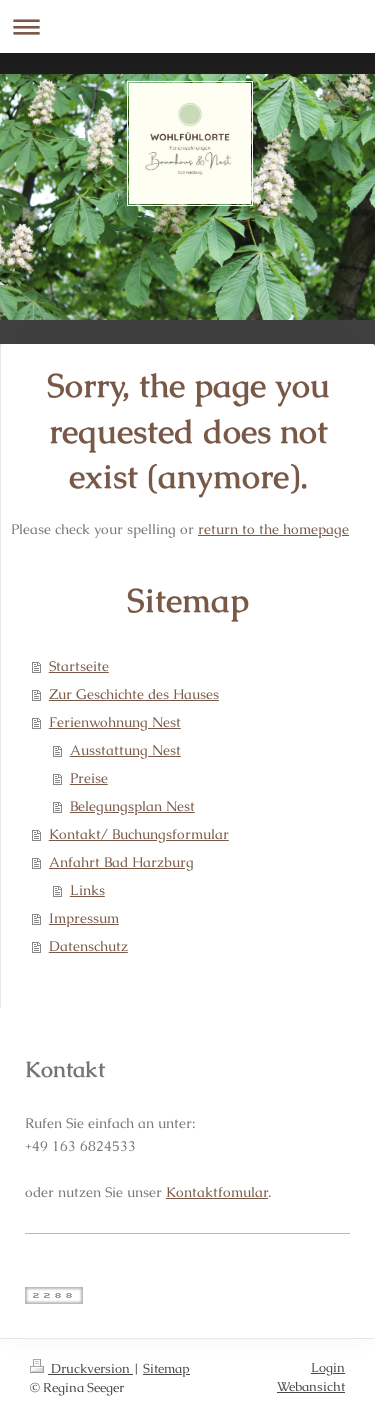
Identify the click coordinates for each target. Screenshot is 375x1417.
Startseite (79, 666)
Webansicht (311, 1386)
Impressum (84, 918)
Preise (89, 778)
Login (328, 1367)
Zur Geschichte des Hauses (134, 694)
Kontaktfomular (217, 1192)
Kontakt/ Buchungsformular (139, 834)
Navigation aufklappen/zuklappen (187, 26)
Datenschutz (88, 946)
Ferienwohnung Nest (115, 722)
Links (87, 890)
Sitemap (166, 1368)
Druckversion (81, 1368)
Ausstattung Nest (125, 750)
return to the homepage (273, 529)
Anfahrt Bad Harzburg (121, 862)
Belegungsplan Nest (132, 806)
